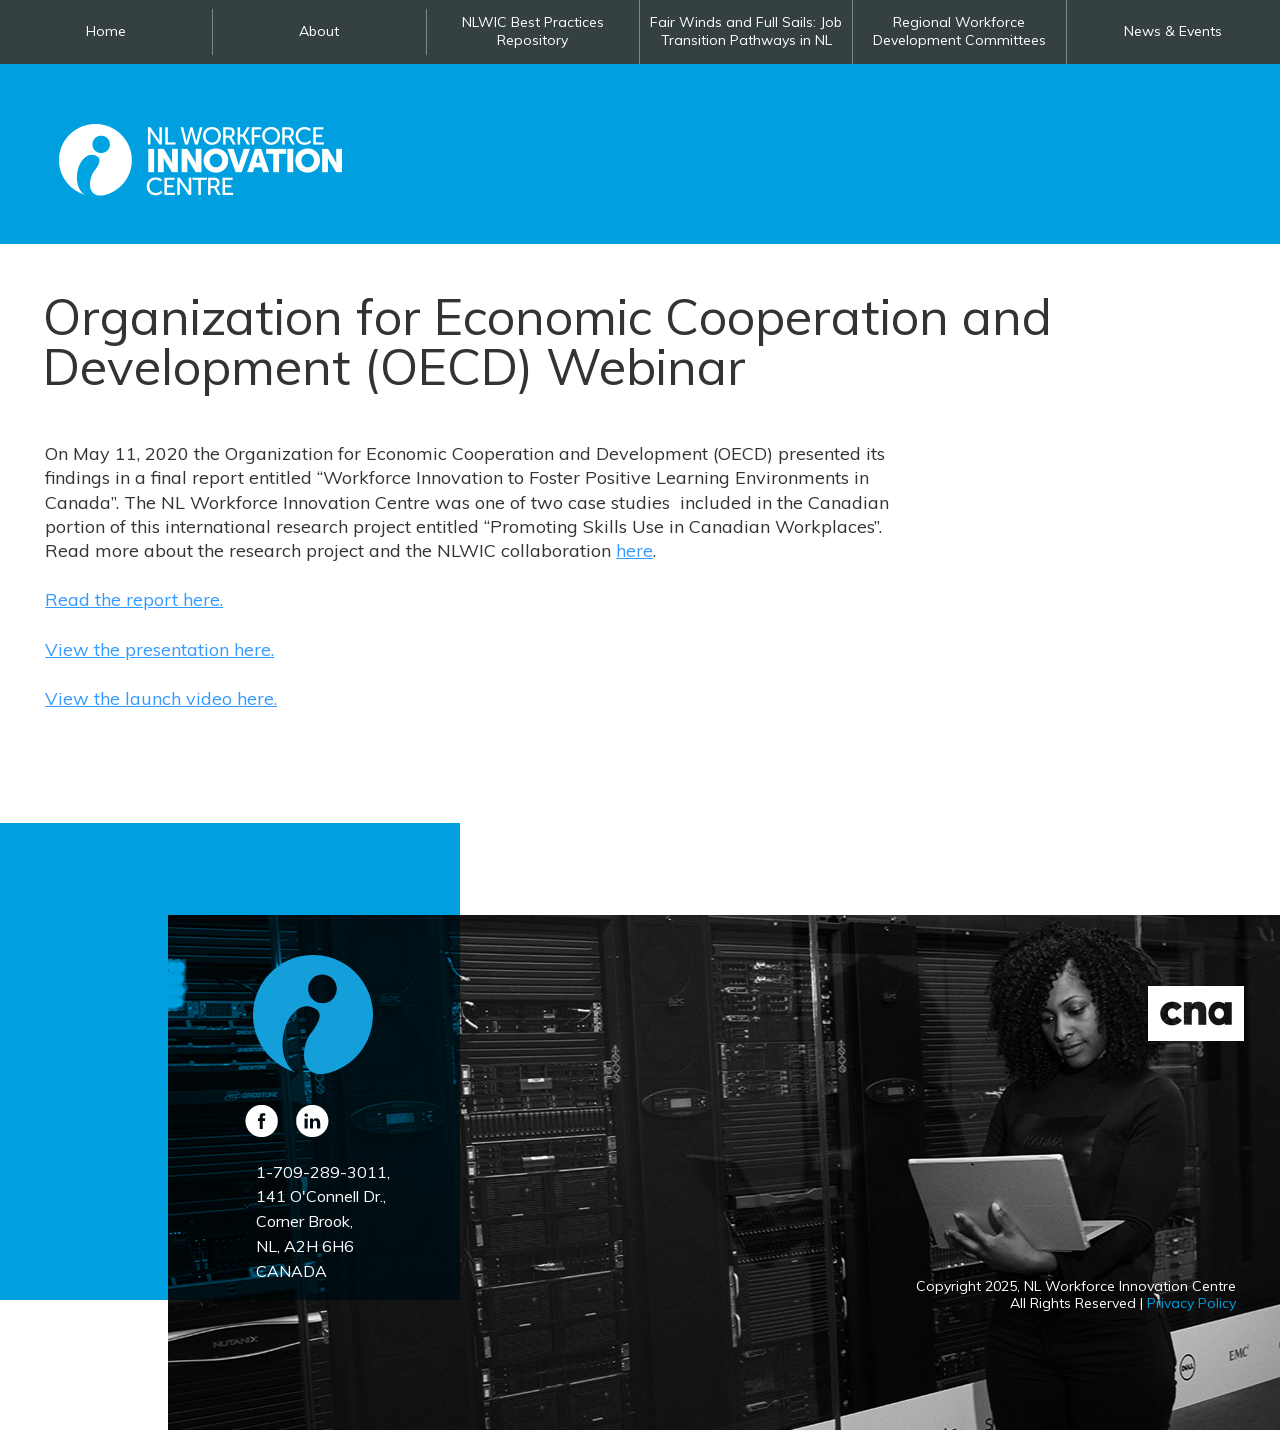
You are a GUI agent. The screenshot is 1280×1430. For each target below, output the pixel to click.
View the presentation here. (159, 649)
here (634, 550)
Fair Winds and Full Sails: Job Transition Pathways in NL (746, 31)
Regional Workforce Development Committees (959, 31)
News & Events (1173, 31)
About (319, 31)
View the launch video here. (161, 698)
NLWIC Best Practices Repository (533, 31)
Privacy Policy (1191, 1303)
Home (106, 31)
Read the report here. (134, 599)
